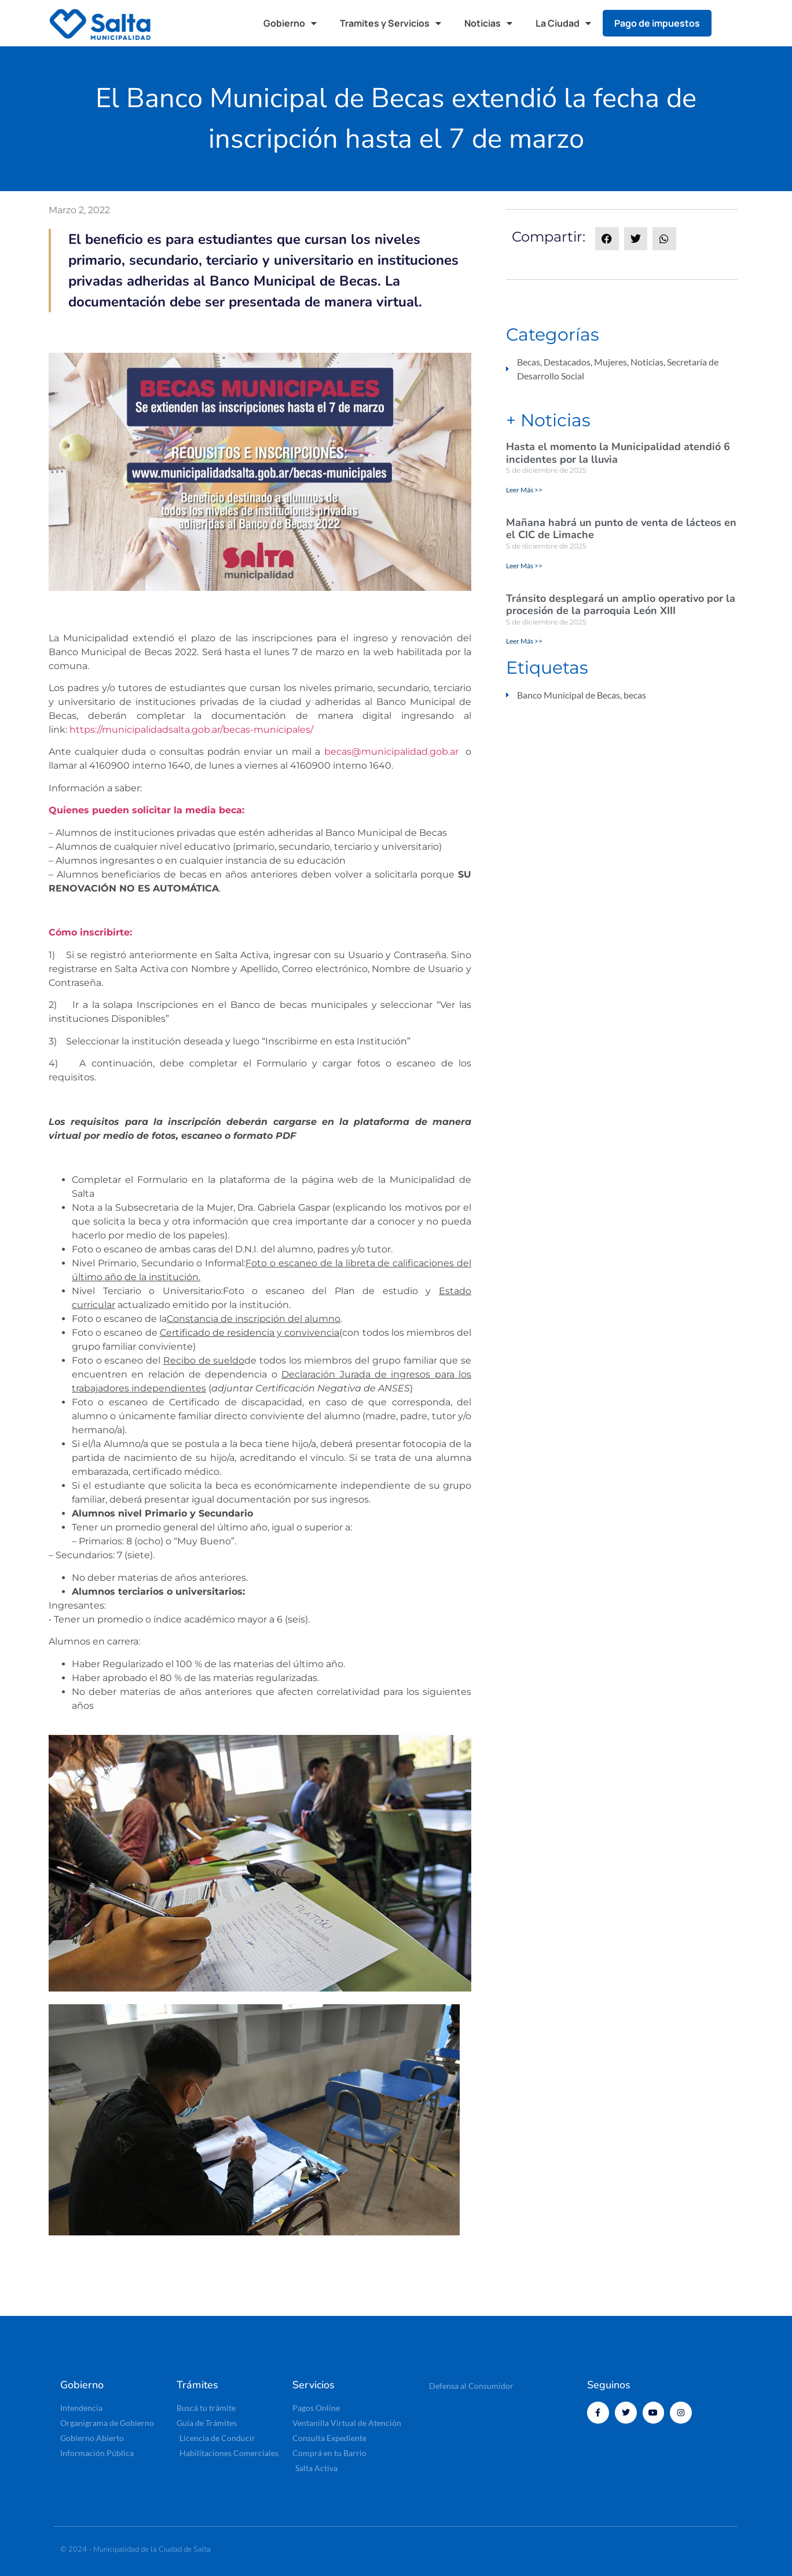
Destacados (567, 361)
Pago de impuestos (657, 23)
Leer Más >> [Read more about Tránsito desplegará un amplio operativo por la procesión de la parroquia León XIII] (524, 641)
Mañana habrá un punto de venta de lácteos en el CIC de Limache (621, 529)
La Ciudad (563, 23)
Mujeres (610, 361)
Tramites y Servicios (390, 23)
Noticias (488, 23)
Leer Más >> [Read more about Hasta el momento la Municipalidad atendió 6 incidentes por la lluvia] (524, 489)
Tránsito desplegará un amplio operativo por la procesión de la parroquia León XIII (620, 604)
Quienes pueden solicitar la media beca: (146, 810)
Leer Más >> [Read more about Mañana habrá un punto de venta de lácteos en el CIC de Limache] (524, 565)
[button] (731, 23)
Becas (528, 361)
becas (635, 694)
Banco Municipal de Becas (568, 694)
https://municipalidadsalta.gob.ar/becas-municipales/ (191, 729)
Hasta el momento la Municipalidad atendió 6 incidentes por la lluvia (618, 453)
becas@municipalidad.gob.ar (391, 751)
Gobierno (290, 23)
